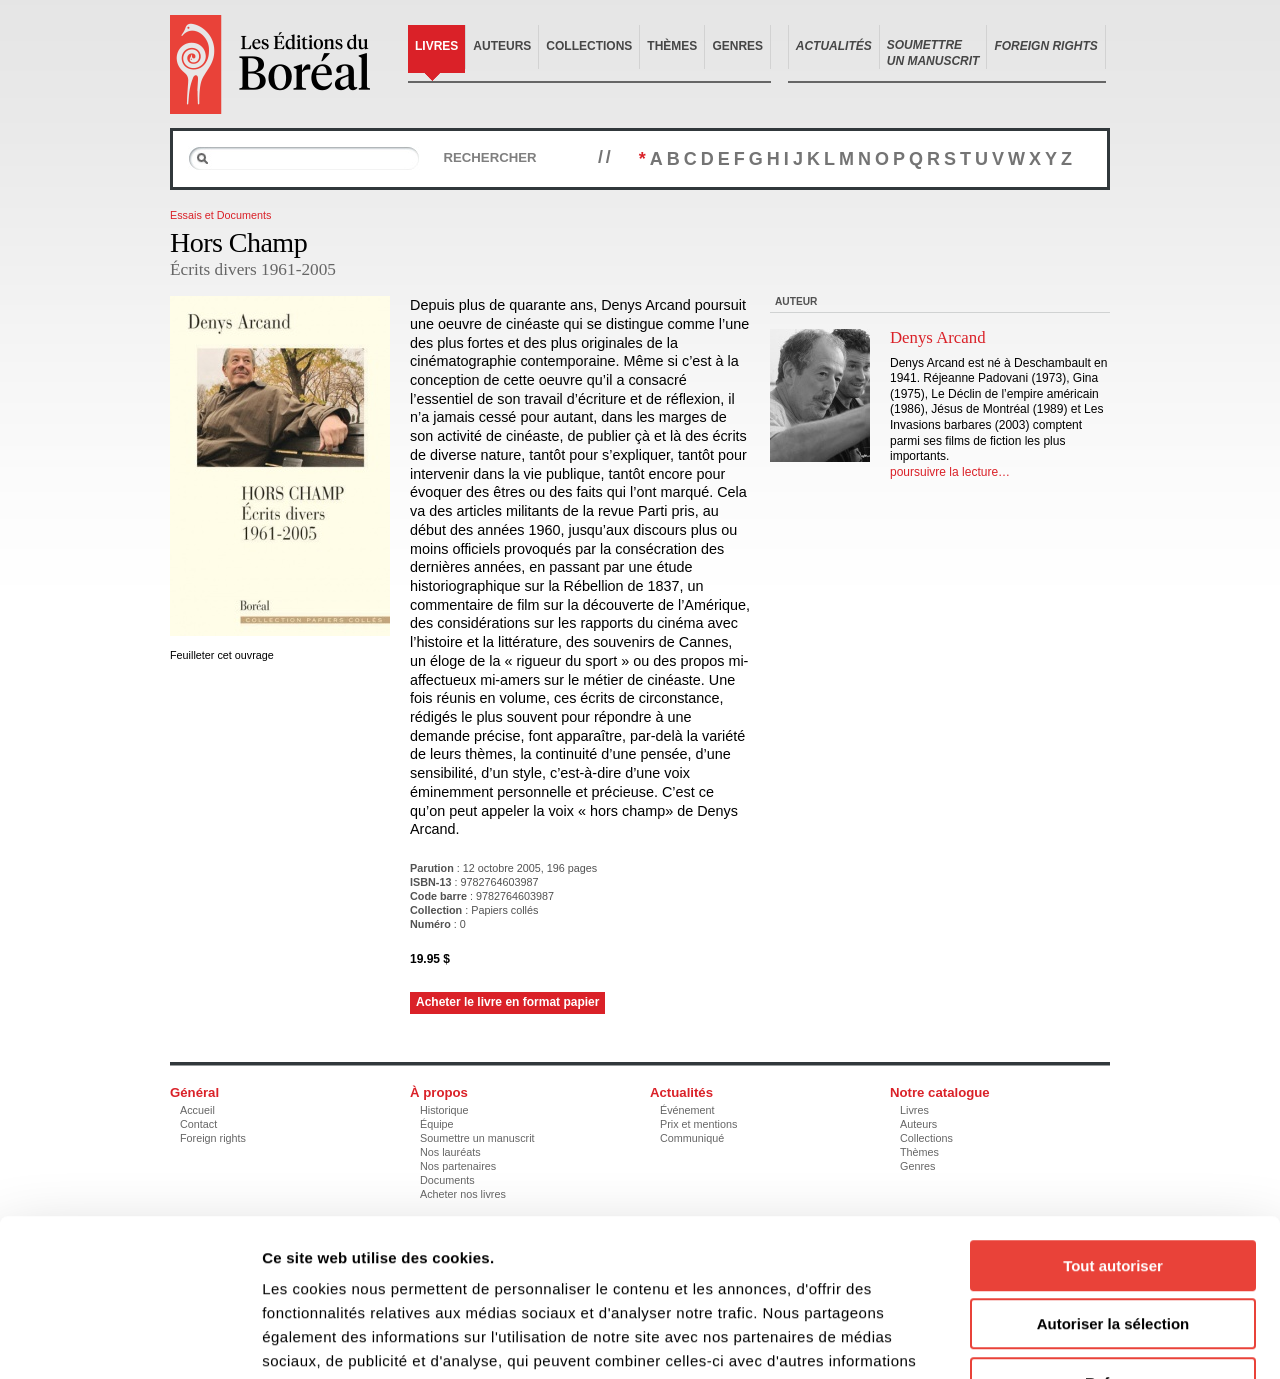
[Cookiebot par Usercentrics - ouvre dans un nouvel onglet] (129, 1340)
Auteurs (502, 46)
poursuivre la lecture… (950, 472)
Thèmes (672, 46)
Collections (589, 46)
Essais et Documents (220, 215)
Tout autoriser (1113, 1134)
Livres (436, 46)
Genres (737, 46)
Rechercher (489, 157)
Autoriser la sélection (1113, 1193)
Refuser (1113, 1251)
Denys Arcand (938, 337)
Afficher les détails (1101, 1339)
